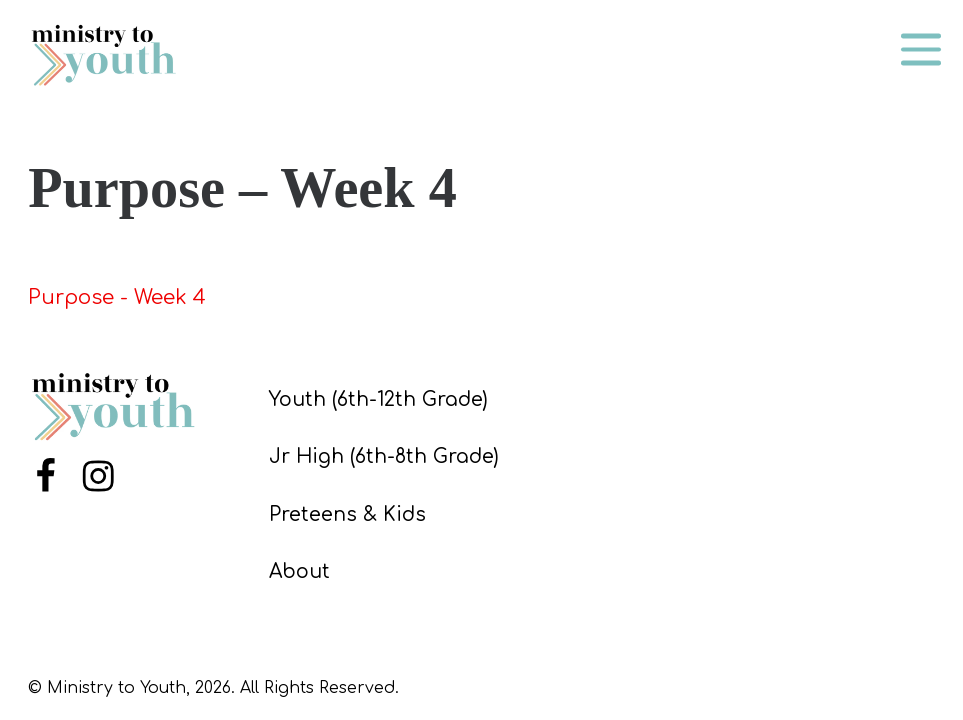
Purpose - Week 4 (117, 297)
